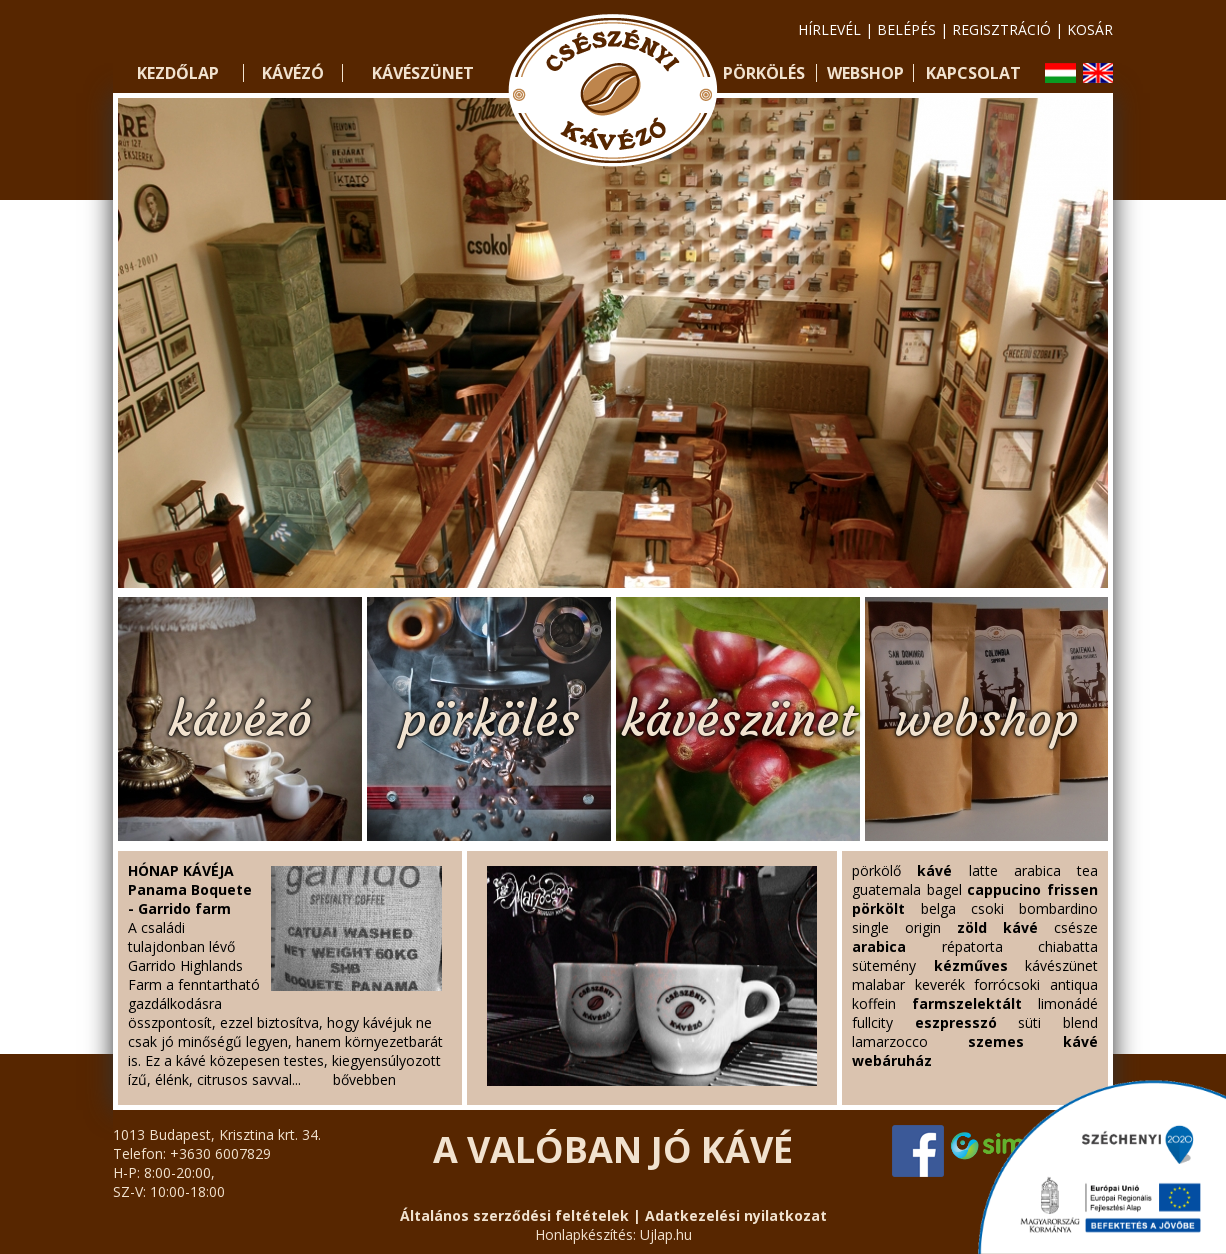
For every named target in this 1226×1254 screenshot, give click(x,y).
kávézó (240, 719)
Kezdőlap (178, 73)
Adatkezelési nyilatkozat (736, 1215)
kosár (1090, 29)
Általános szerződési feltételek (514, 1215)
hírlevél (829, 29)
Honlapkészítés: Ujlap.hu (613, 1234)
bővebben (364, 1079)
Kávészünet (423, 73)
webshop (986, 719)
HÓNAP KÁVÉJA (181, 870)
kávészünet (738, 719)
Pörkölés (764, 73)
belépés (906, 29)
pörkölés (489, 719)
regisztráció (1001, 29)
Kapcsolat (973, 73)
